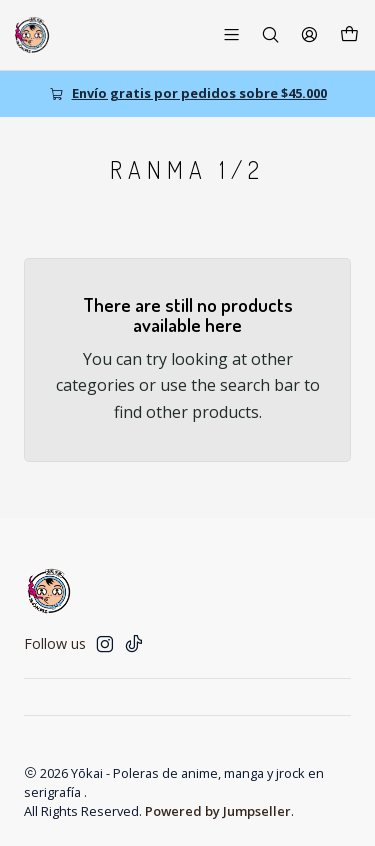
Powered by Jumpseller (218, 811)
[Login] (309, 34)
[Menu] (231, 34)
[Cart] (349, 35)
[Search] (270, 34)
